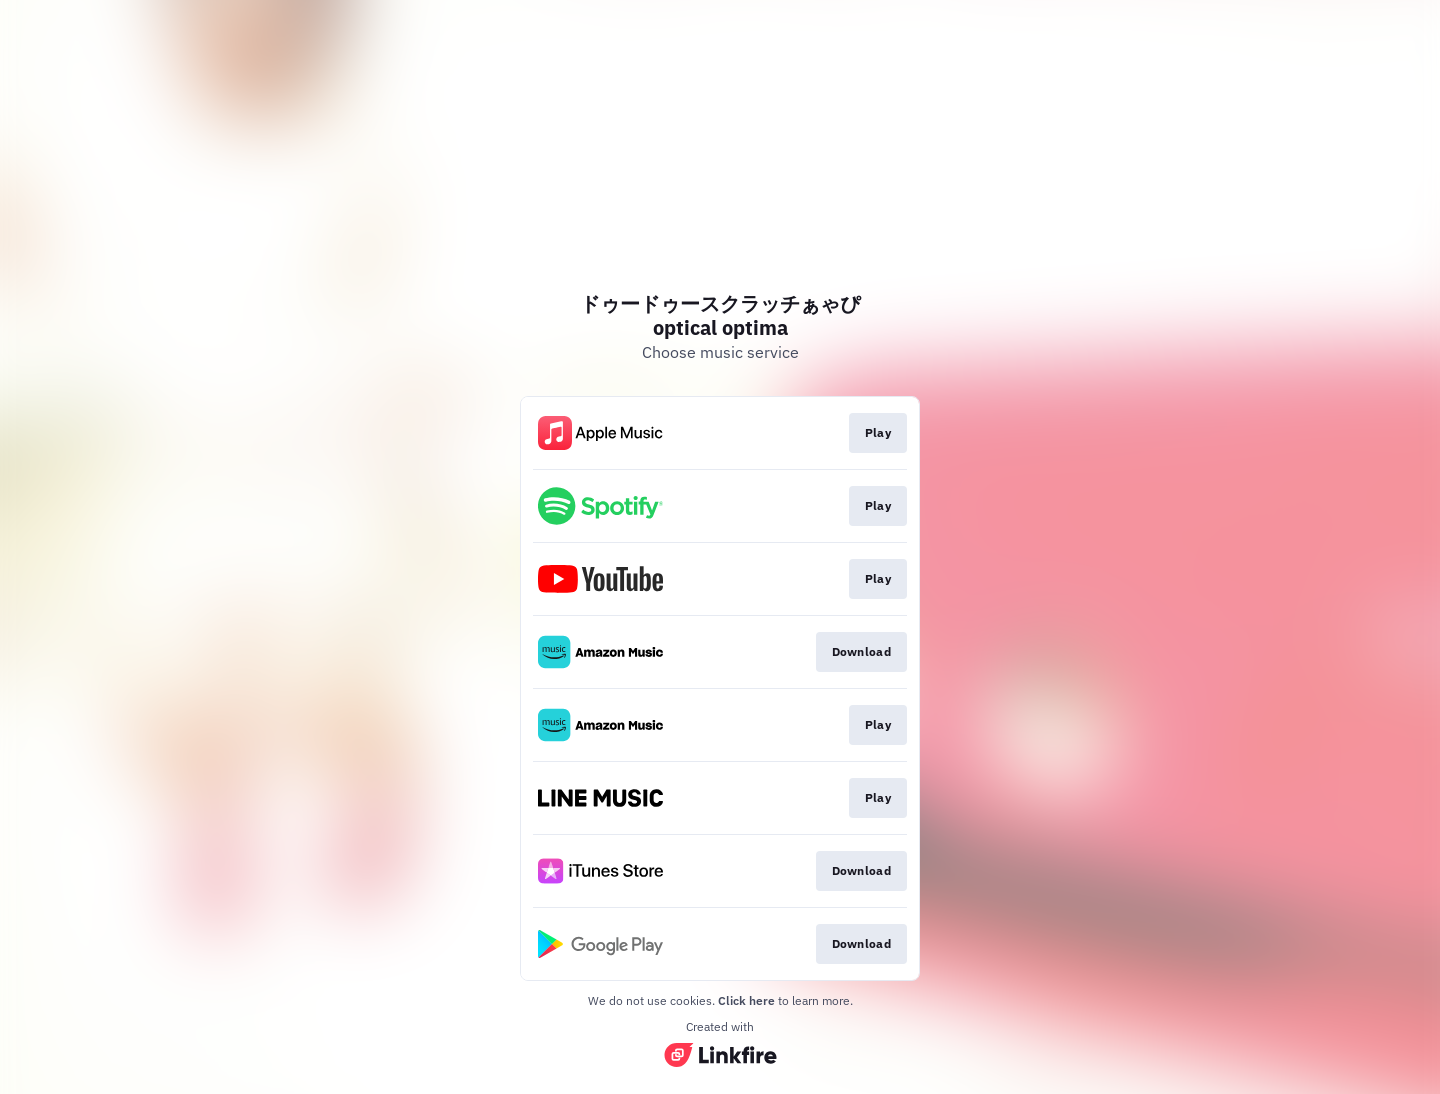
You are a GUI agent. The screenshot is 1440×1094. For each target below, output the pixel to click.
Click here (746, 1000)
